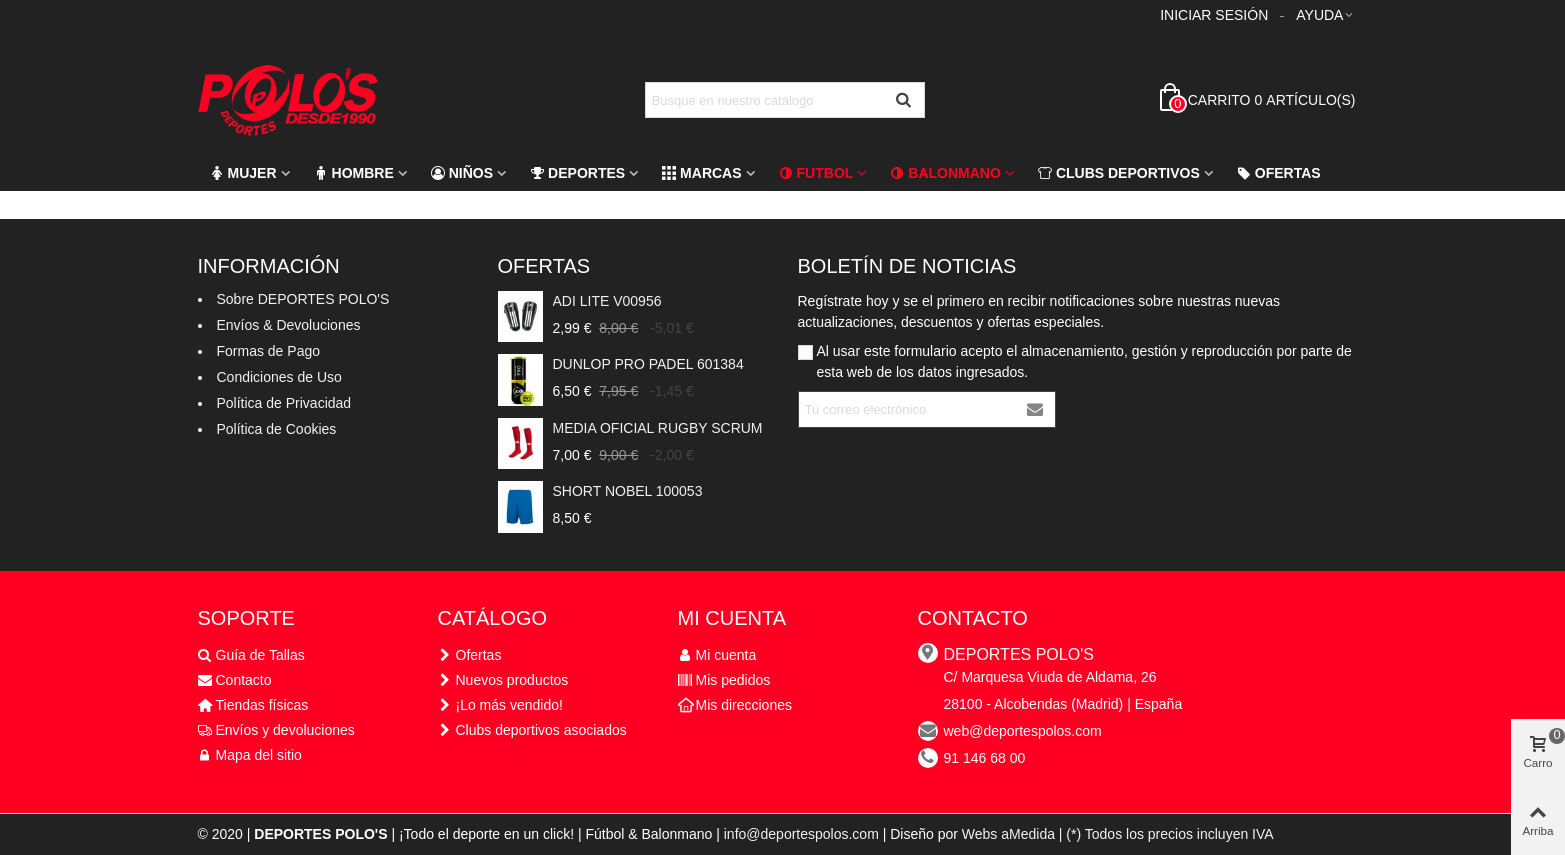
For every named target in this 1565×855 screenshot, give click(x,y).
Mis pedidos (724, 680)
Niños (462, 173)
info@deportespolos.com (801, 834)
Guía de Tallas (251, 655)
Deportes (577, 173)
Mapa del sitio (250, 755)
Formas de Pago (269, 351)
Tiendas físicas (253, 705)
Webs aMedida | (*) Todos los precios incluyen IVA (1118, 834)
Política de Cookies (277, 429)
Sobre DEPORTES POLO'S (303, 299)
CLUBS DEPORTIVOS (1119, 173)
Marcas (701, 173)
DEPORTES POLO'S (1019, 654)
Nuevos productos (503, 680)
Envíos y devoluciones (276, 730)
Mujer (243, 173)
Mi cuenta (717, 655)
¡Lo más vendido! (500, 705)
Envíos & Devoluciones (289, 325)
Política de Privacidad (284, 403)
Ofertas (1279, 173)
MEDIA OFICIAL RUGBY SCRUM (658, 428)
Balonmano (945, 173)
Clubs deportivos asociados (532, 730)
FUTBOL (816, 173)
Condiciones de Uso (279, 377)
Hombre (354, 173)
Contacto (235, 680)
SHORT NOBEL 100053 (628, 491)
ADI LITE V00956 (607, 301)
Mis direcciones (735, 705)
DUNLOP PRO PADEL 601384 (648, 364)
